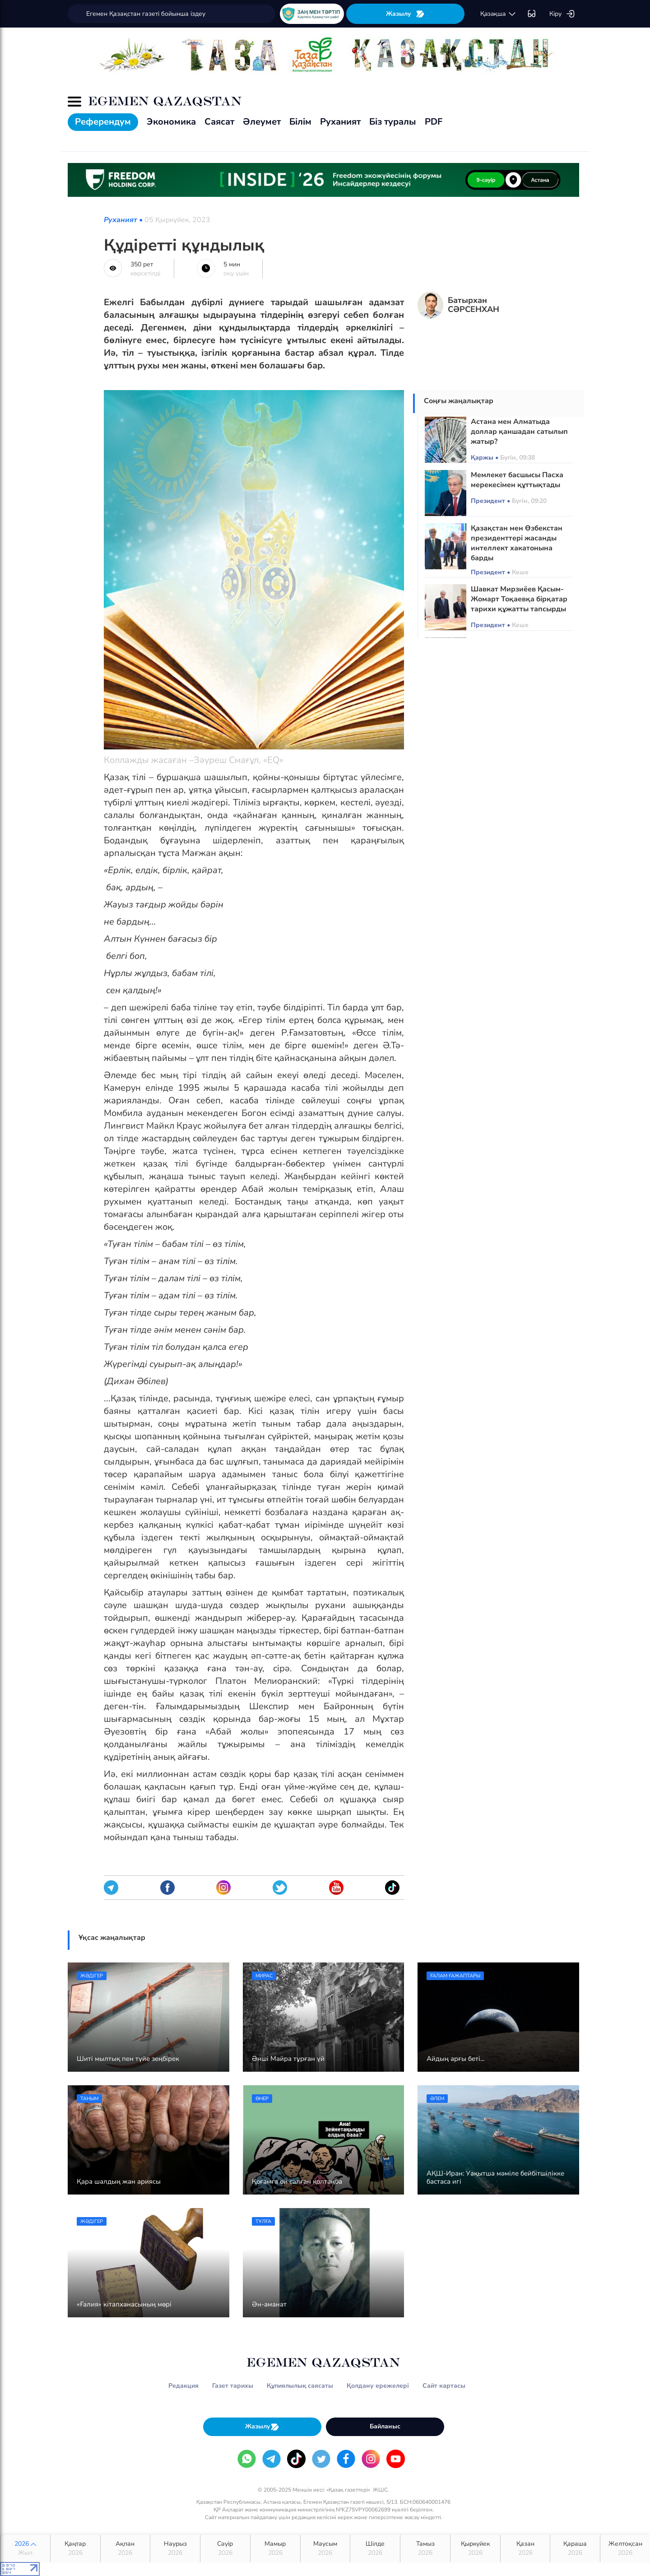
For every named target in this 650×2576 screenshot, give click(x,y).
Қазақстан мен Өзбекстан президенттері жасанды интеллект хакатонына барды (516, 543)
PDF (433, 122)
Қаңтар (75, 2548)
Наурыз (175, 2548)
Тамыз (425, 2548)
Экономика (171, 122)
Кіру (562, 14)
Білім (300, 122)
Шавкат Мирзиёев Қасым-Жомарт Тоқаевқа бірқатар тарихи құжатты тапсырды (519, 599)
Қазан (525, 2548)
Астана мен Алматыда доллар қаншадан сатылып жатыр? (519, 431)
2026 (25, 2548)
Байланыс (385, 2426)
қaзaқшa (498, 14)
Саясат (219, 122)
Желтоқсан (625, 2548)
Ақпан (125, 2548)
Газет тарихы (232, 2385)
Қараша (575, 2548)
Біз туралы (392, 122)
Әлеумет (262, 122)
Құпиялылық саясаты (300, 2385)
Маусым (325, 2548)
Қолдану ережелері (378, 2385)
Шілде (375, 2548)
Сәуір (225, 2548)
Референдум (103, 122)
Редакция (183, 2385)
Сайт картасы (443, 2385)
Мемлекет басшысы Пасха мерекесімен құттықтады (517, 480)
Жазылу (405, 14)
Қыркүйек (475, 2548)
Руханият (340, 122)
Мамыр (275, 2548)
